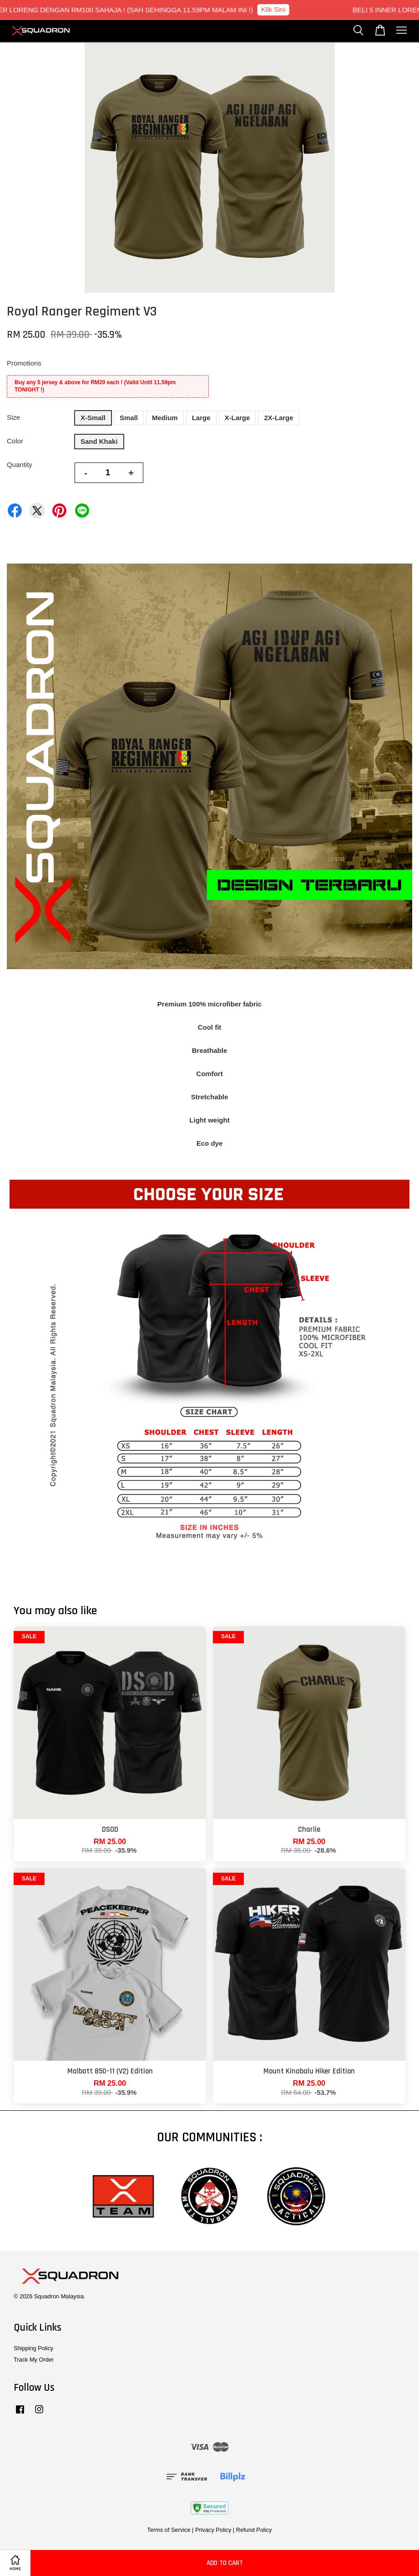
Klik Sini (281, 9)
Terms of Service (169, 2529)
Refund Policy (254, 2529)
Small (129, 418)
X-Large (237, 418)
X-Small (93, 418)
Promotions (24, 363)
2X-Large (278, 418)
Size (13, 417)
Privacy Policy (213, 2529)
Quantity (19, 464)
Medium (165, 418)
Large (201, 418)
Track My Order (34, 2359)
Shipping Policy (33, 2348)
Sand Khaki (99, 441)
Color (15, 441)
